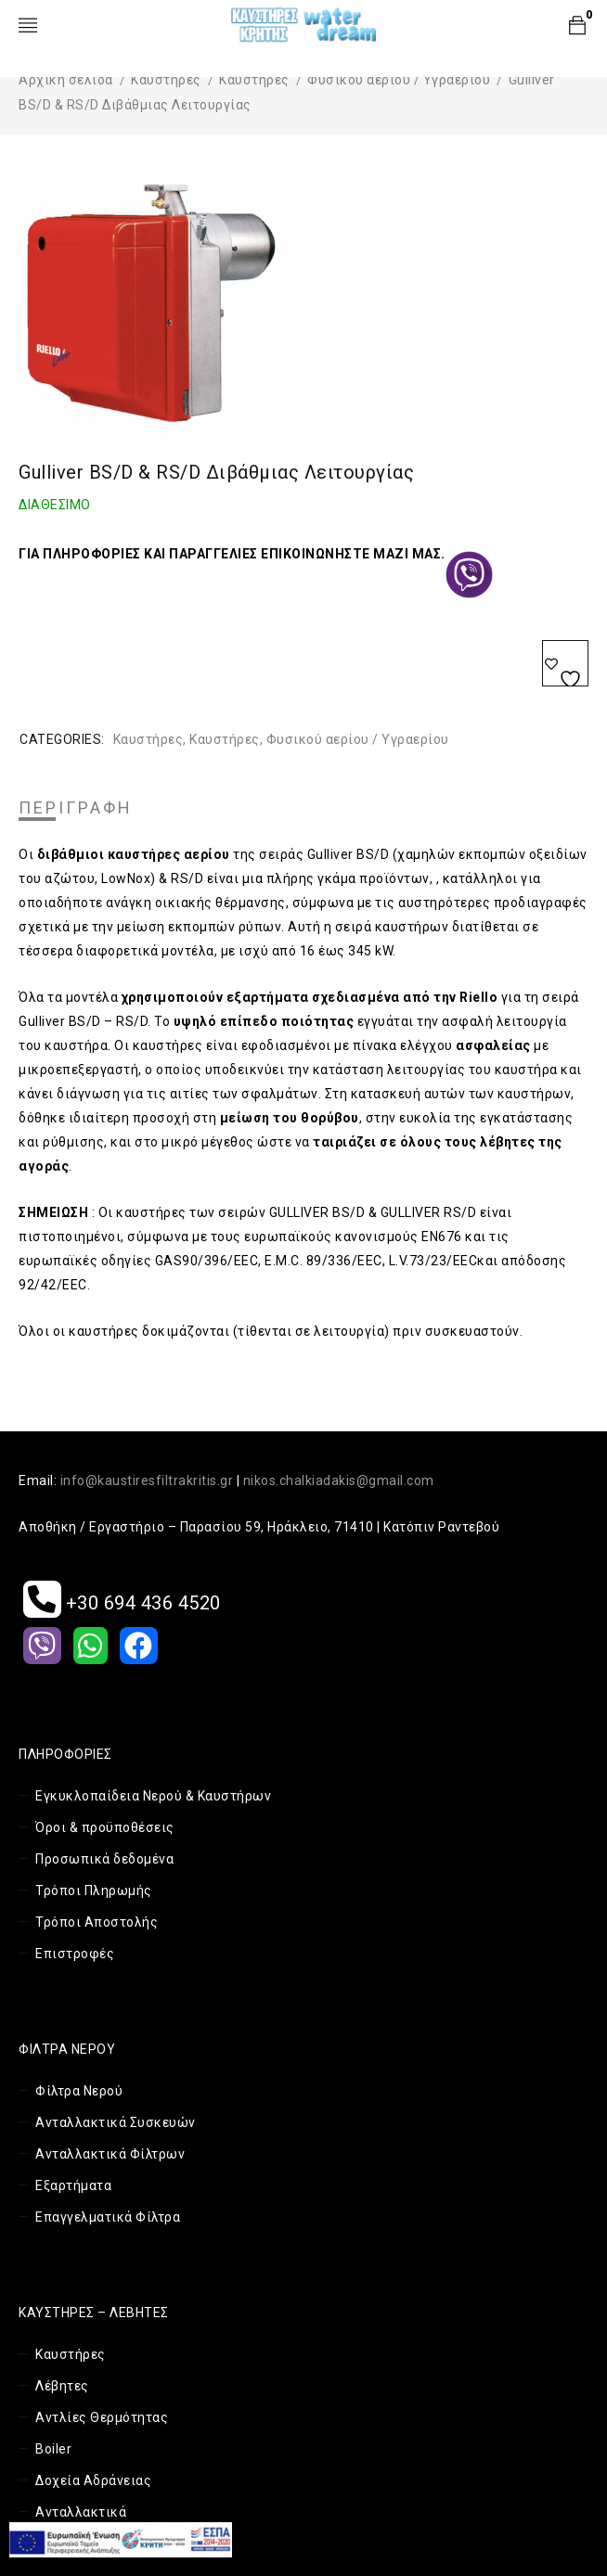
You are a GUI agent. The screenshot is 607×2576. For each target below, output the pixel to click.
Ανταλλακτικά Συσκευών (115, 2122)
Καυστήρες (166, 79)
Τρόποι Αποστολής (96, 1922)
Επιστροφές (74, 1953)
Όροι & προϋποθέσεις (104, 1827)
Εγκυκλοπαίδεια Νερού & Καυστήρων (153, 1795)
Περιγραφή (76, 808)
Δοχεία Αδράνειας (93, 2480)
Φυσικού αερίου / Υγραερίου (398, 79)
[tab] (76, 808)
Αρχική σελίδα (66, 79)
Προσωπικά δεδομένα (104, 1859)
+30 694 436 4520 (122, 1603)
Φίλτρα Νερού (79, 2090)
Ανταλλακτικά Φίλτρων (110, 2154)
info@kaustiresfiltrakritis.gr (147, 1480)
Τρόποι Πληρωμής (93, 1890)
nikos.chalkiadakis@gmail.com (338, 1480)
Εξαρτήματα (73, 2185)
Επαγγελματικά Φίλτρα (107, 2217)
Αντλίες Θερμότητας (101, 2417)
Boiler (53, 2448)
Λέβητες (62, 2385)
